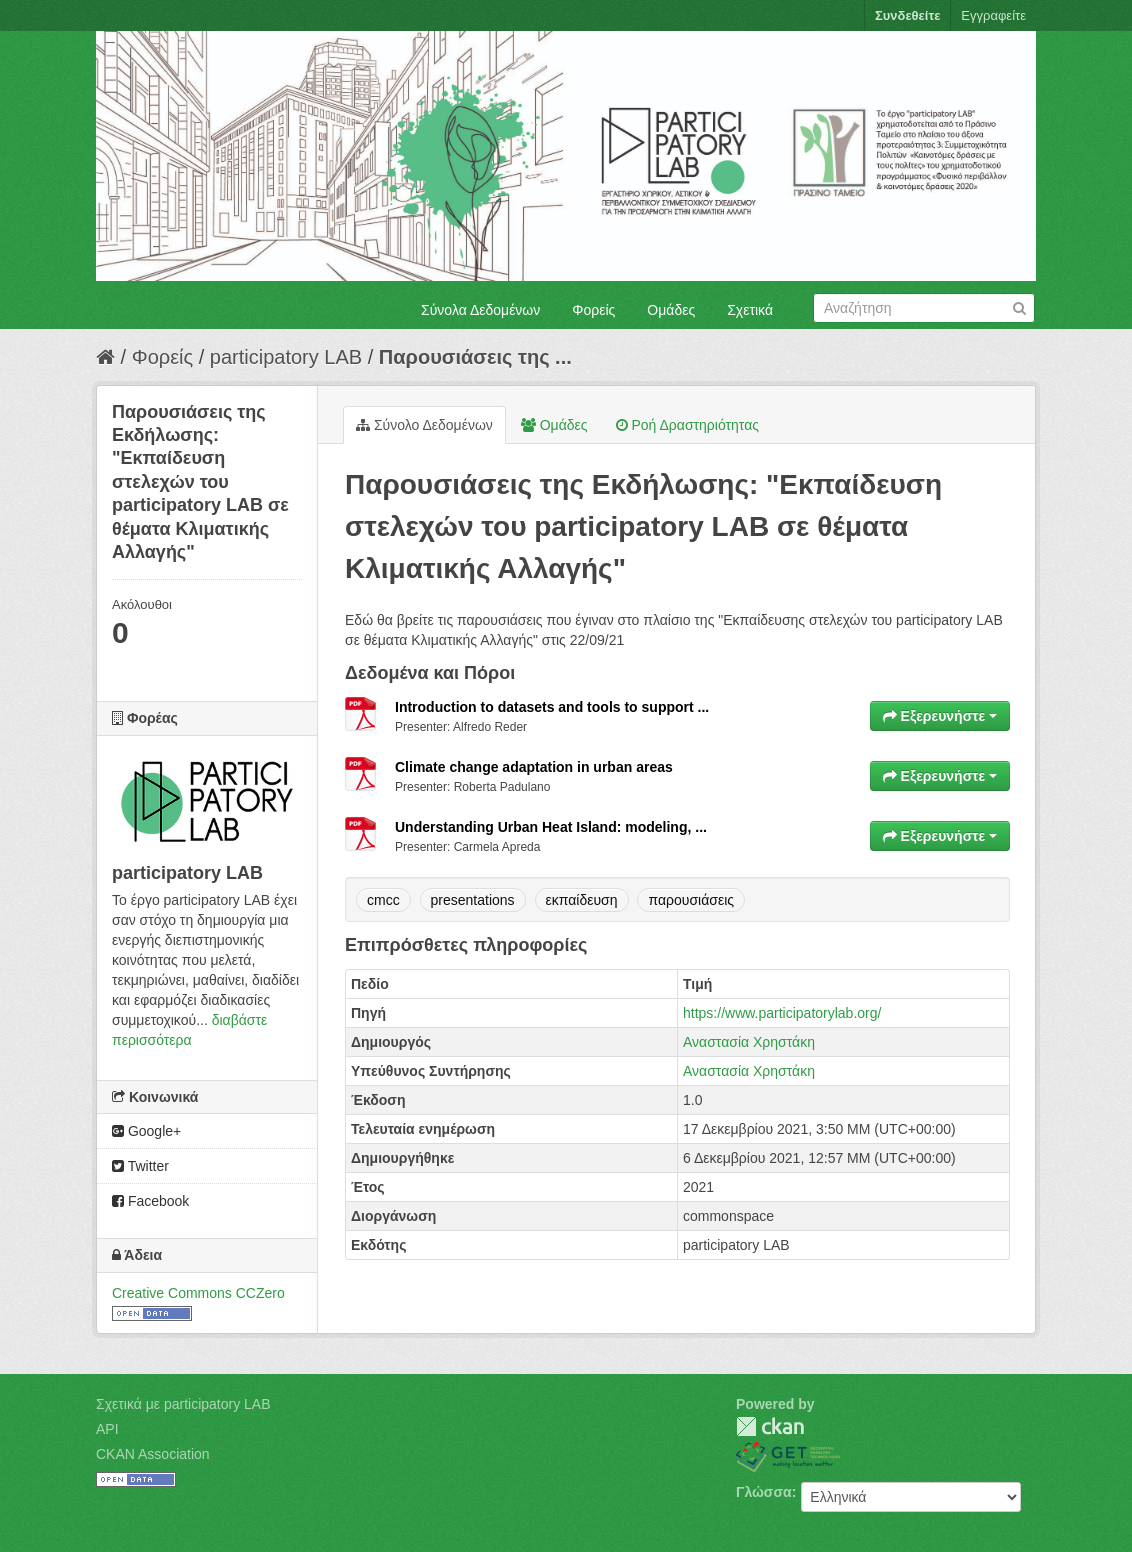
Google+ (146, 1131)
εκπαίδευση (582, 900)
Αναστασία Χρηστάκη (749, 1042)
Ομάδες (671, 310)
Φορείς (593, 310)
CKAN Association (153, 1454)
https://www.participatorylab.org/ (782, 1013)
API (107, 1429)
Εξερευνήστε (940, 716)
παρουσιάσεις (691, 900)
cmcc (383, 900)
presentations (473, 900)
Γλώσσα (764, 1492)
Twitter (140, 1166)
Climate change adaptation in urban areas (534, 767)
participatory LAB (286, 357)
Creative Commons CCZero (198, 1293)
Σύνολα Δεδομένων (480, 310)
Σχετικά (750, 310)
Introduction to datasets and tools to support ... (552, 707)
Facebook (150, 1201)
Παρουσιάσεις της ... (475, 357)
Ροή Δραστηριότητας (687, 425)
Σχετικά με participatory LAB (183, 1404)
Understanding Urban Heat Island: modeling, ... (551, 827)
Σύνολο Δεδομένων (424, 425)
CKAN (770, 1426)
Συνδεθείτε (907, 15)
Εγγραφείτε (993, 15)
